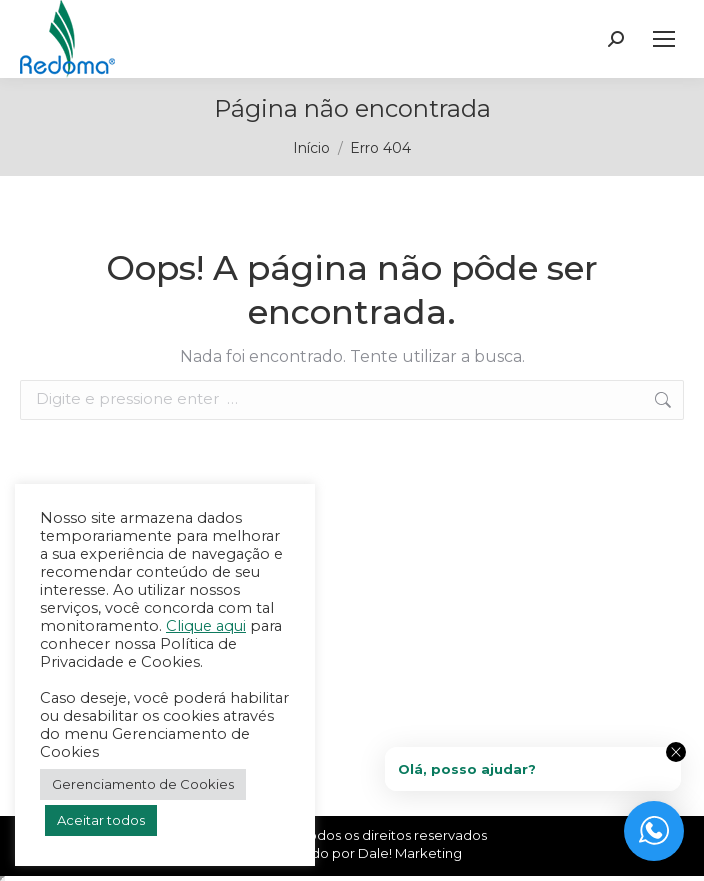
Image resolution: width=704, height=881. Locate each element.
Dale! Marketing (410, 853)
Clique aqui (206, 626)
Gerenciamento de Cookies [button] (143, 784)
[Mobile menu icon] (664, 39)
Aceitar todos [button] (101, 820)
